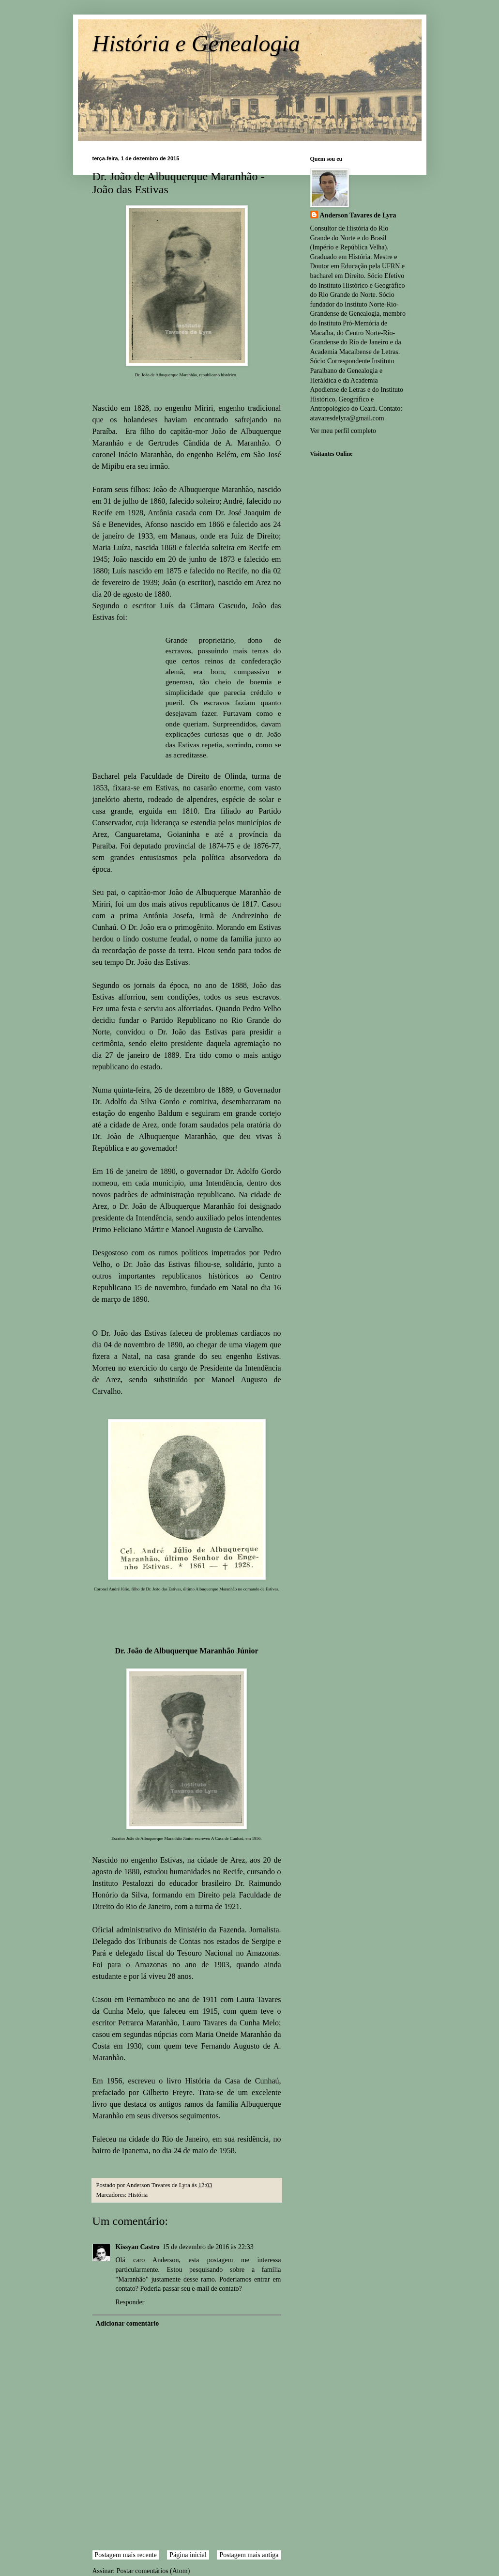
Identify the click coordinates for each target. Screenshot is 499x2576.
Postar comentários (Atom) (153, 2571)
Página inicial (188, 2555)
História (138, 2194)
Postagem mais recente (126, 2555)
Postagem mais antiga (248, 2555)
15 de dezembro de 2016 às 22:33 (208, 2247)
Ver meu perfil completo (343, 430)
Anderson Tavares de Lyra (358, 215)
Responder (130, 2302)
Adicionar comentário (127, 2323)
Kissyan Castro (138, 2247)
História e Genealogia (196, 43)
